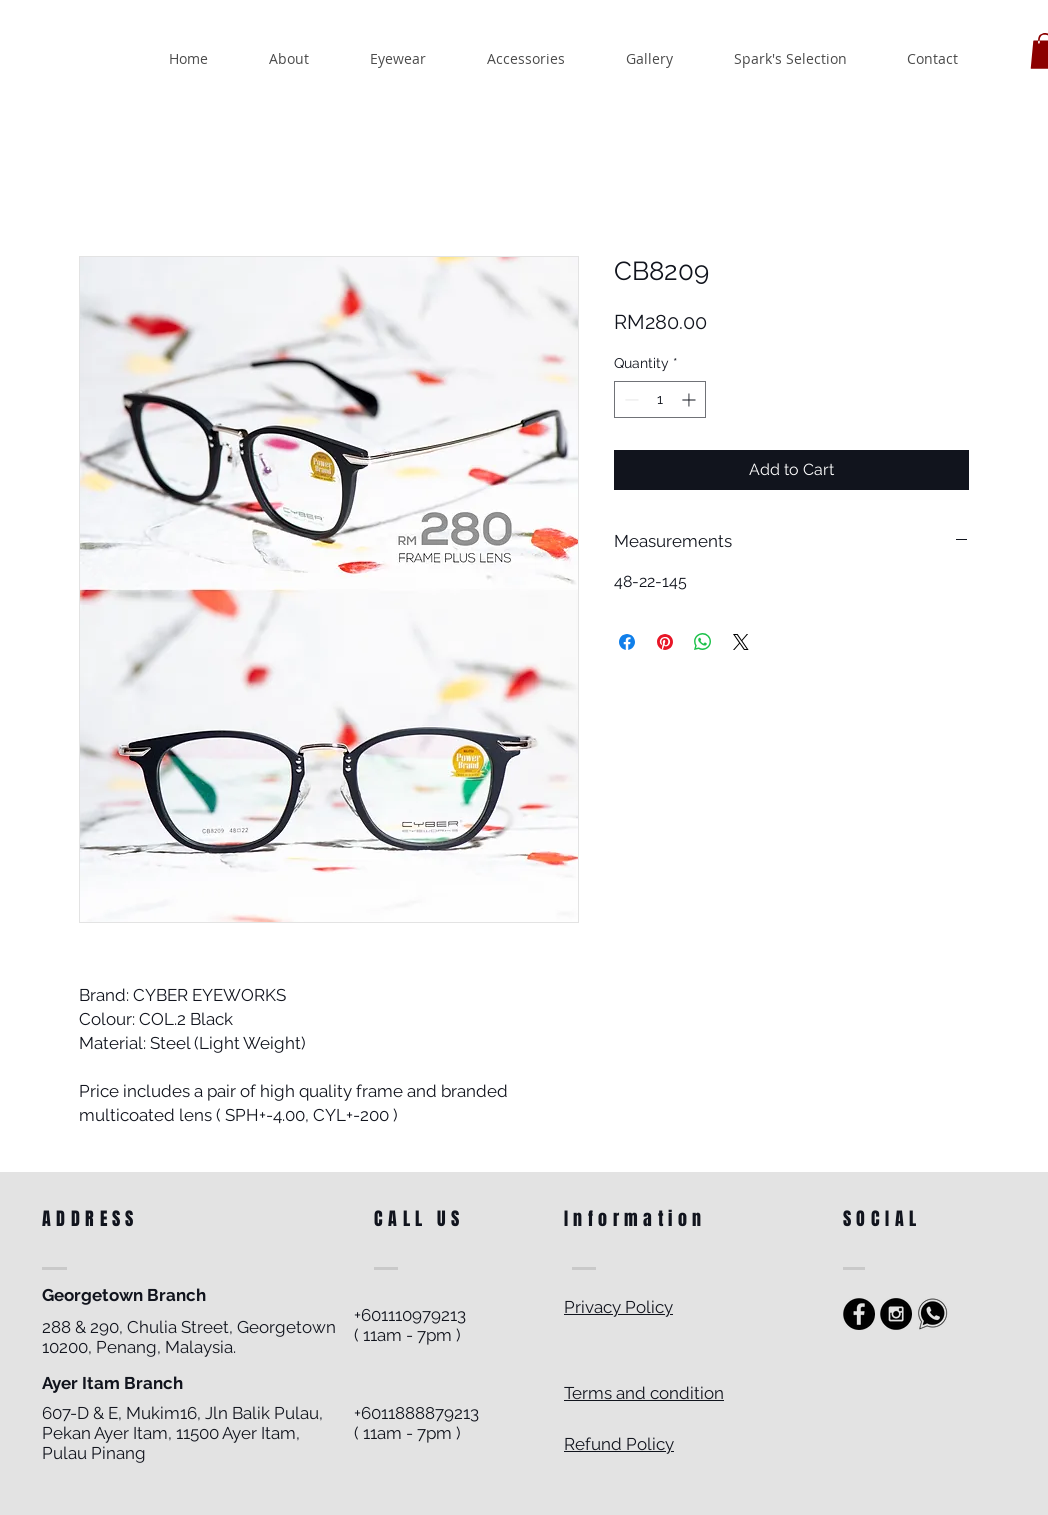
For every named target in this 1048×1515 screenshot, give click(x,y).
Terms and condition (644, 1393)
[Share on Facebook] (627, 642)
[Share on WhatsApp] (703, 642)
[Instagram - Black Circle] (896, 1314)
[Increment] (690, 399)
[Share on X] (741, 642)
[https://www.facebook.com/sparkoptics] (859, 1314)
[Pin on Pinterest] (665, 642)
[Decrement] (629, 399)
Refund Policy (619, 1444)
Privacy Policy (618, 1307)
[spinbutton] (660, 399)
